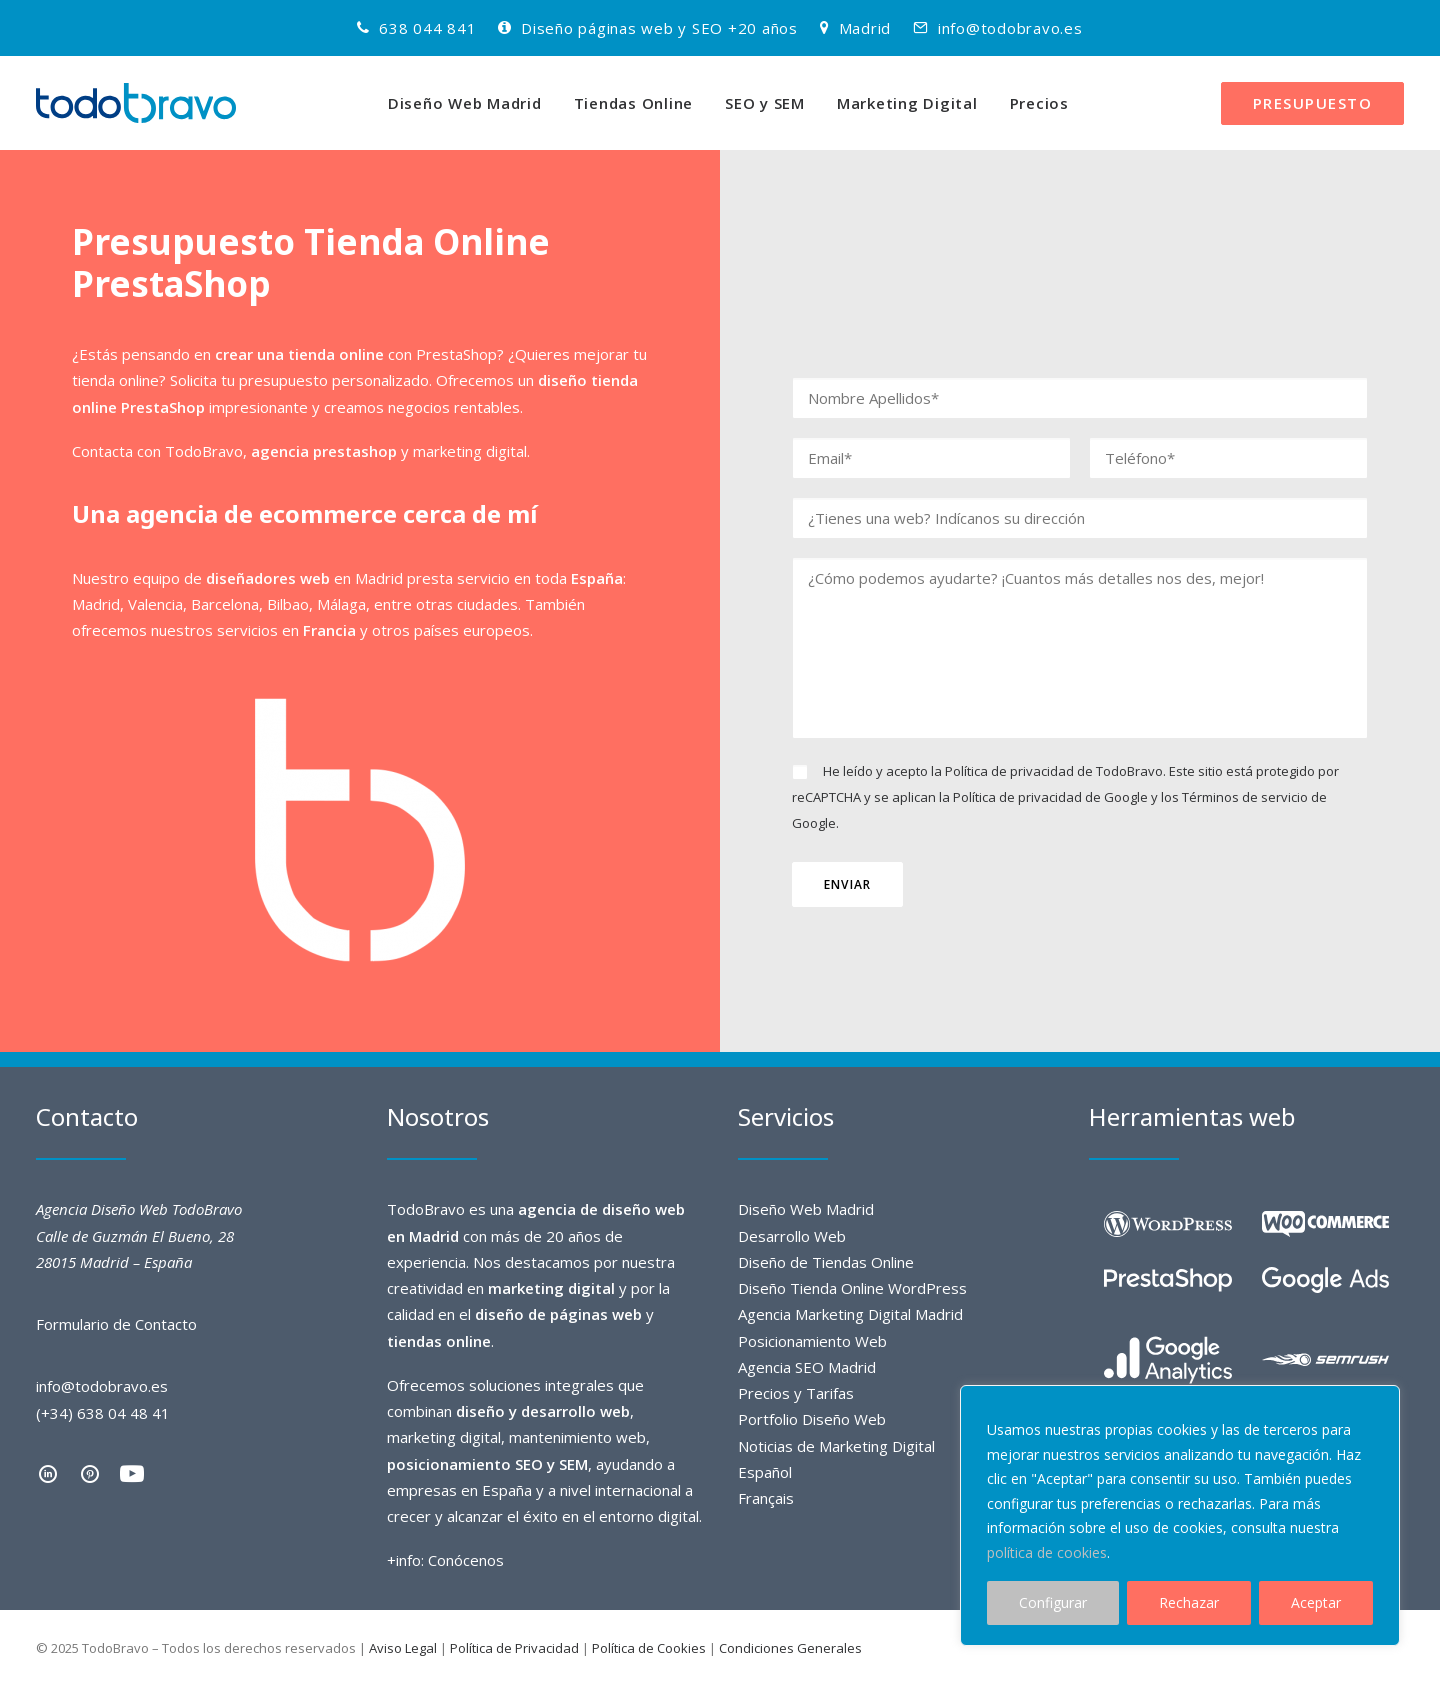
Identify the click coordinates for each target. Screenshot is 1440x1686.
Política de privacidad (1017, 797)
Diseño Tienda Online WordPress (852, 1288)
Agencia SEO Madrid (807, 1367)
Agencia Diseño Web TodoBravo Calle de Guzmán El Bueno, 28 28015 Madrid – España (139, 1235)
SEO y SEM (765, 103)
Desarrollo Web (792, 1236)
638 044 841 (427, 28)
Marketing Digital (907, 103)
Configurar (1053, 1602)
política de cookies (1047, 1552)
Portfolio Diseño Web (812, 1419)
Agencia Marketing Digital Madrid (850, 1314)
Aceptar (1316, 1602)
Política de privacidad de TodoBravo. (1055, 771)
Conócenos (466, 1560)
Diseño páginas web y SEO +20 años (659, 28)
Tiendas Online (634, 103)
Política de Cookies (649, 1648)
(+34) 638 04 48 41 (103, 1413)
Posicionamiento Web (812, 1341)
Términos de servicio (1245, 797)
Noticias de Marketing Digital (836, 1446)
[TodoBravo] (136, 103)
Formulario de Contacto (116, 1324)
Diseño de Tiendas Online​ (826, 1262)
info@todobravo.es (1010, 28)
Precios (1039, 103)
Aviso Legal (403, 1648)
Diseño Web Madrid (465, 103)
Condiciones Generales (790, 1648)
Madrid (865, 28)
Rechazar (1189, 1602)
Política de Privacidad (514, 1648)
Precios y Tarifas (796, 1393)
